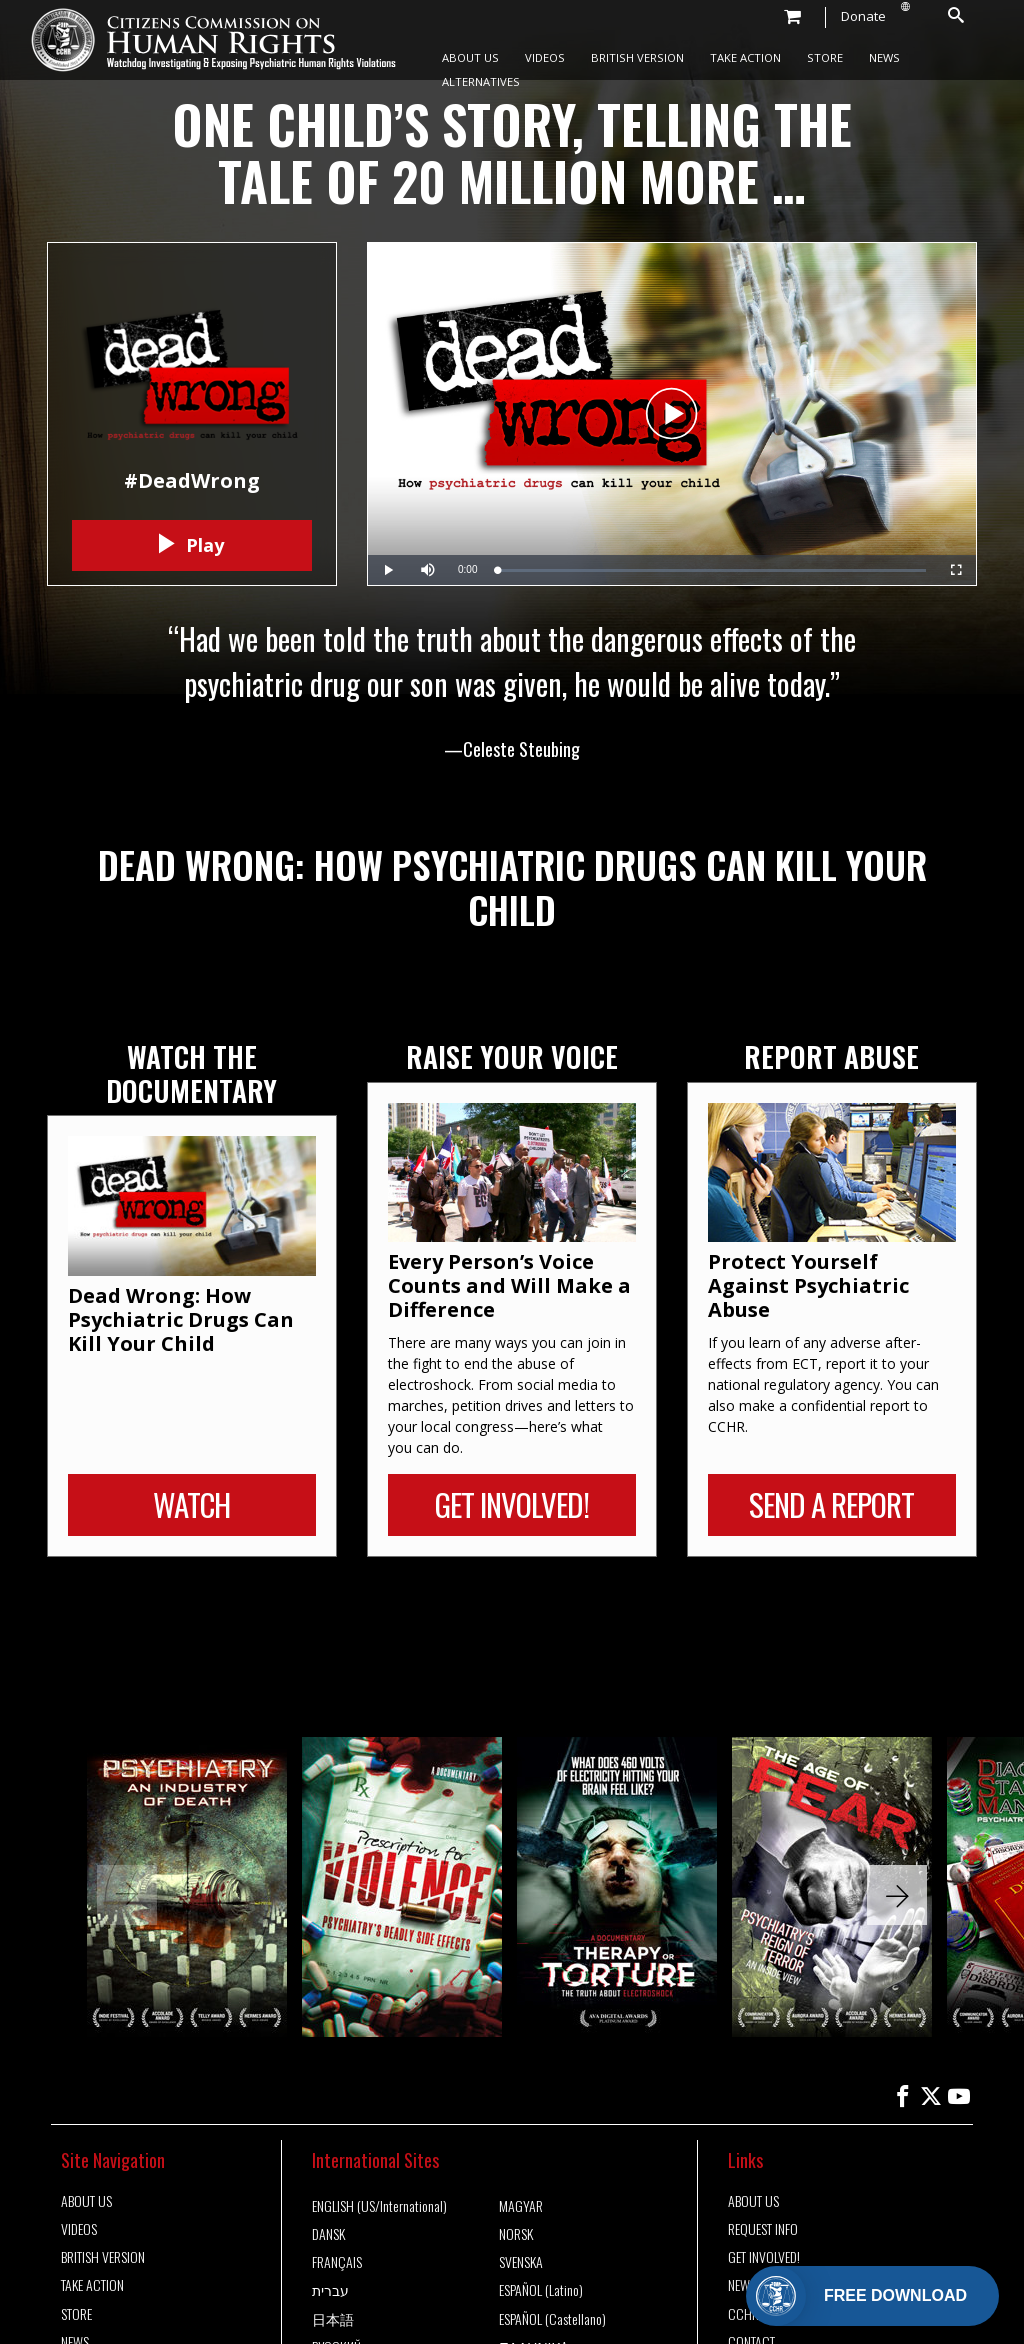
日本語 (333, 2319)
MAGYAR (521, 2206)
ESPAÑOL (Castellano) (552, 2319)
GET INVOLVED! (764, 2257)
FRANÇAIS (337, 2262)
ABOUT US (470, 57)
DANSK (328, 2234)
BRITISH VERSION (637, 57)
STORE (825, 57)
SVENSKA (521, 2262)
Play (191, 545)
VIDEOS (545, 57)
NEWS (884, 57)
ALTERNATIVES (481, 81)
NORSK (516, 2234)
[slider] (711, 570)
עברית (330, 2290)
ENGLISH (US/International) (379, 2206)
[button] (897, 1895)
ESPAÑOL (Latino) (541, 2290)
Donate (863, 16)
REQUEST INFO (763, 2229)
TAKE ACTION (745, 57)
